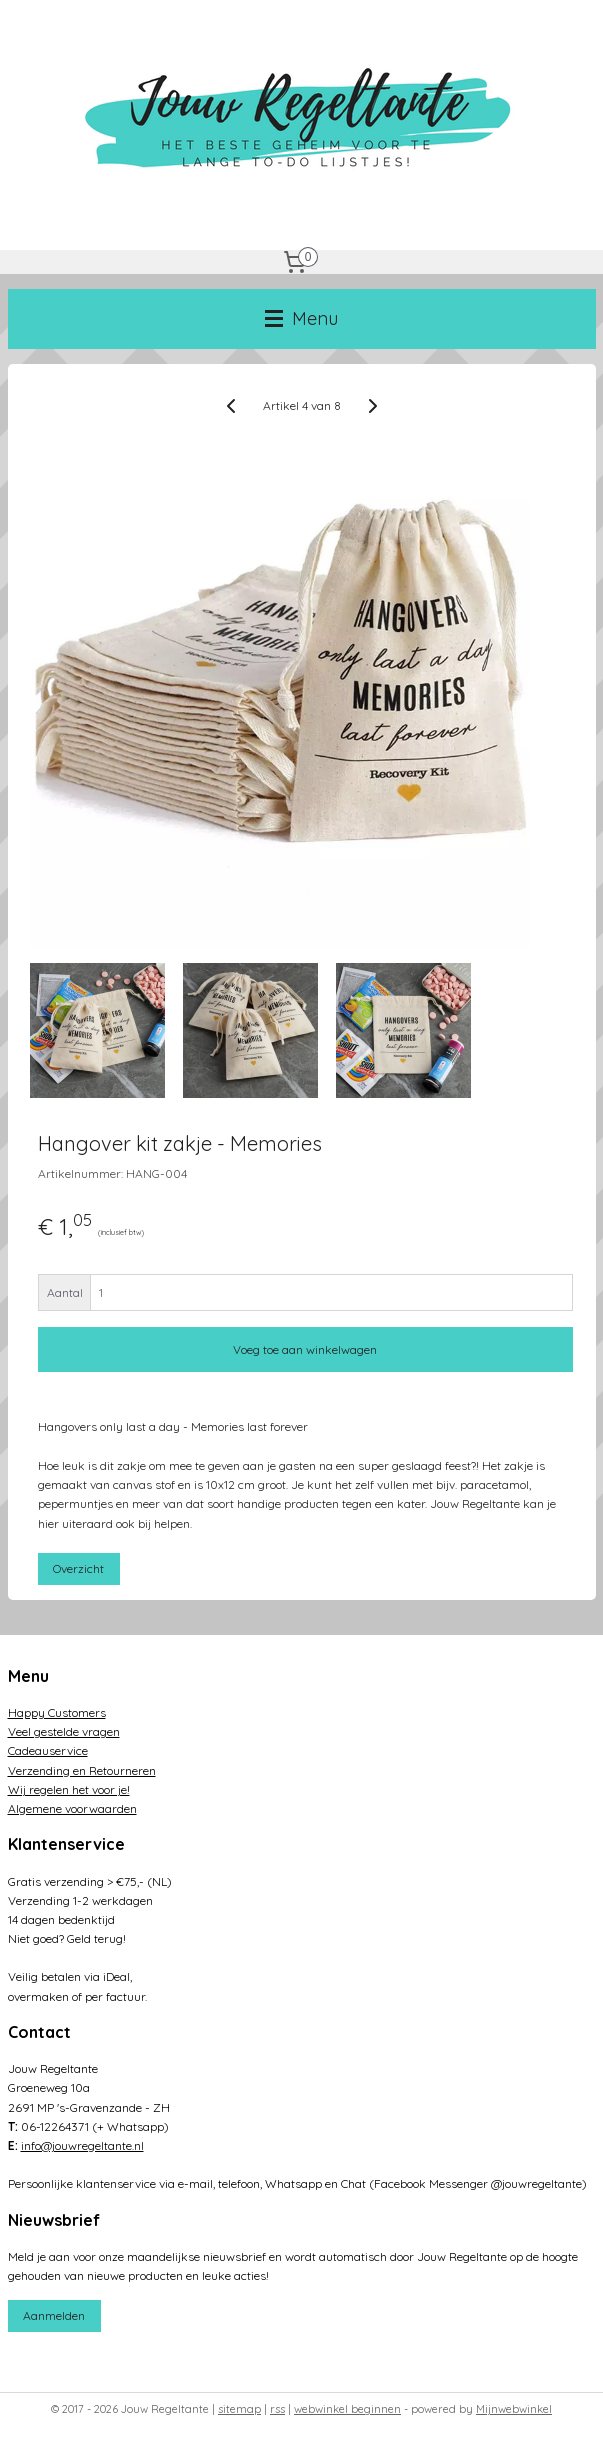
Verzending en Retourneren (82, 1770)
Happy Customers (57, 1712)
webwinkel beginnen (347, 2409)
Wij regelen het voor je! (69, 1789)
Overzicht (78, 1568)
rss (277, 2409)
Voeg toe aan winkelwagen (305, 1349)
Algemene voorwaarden (72, 1808)
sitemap (239, 2409)
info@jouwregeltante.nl (82, 2145)
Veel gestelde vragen (64, 1731)
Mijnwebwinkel (514, 2409)
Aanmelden (54, 2315)
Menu (301, 318)
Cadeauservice (48, 1750)
